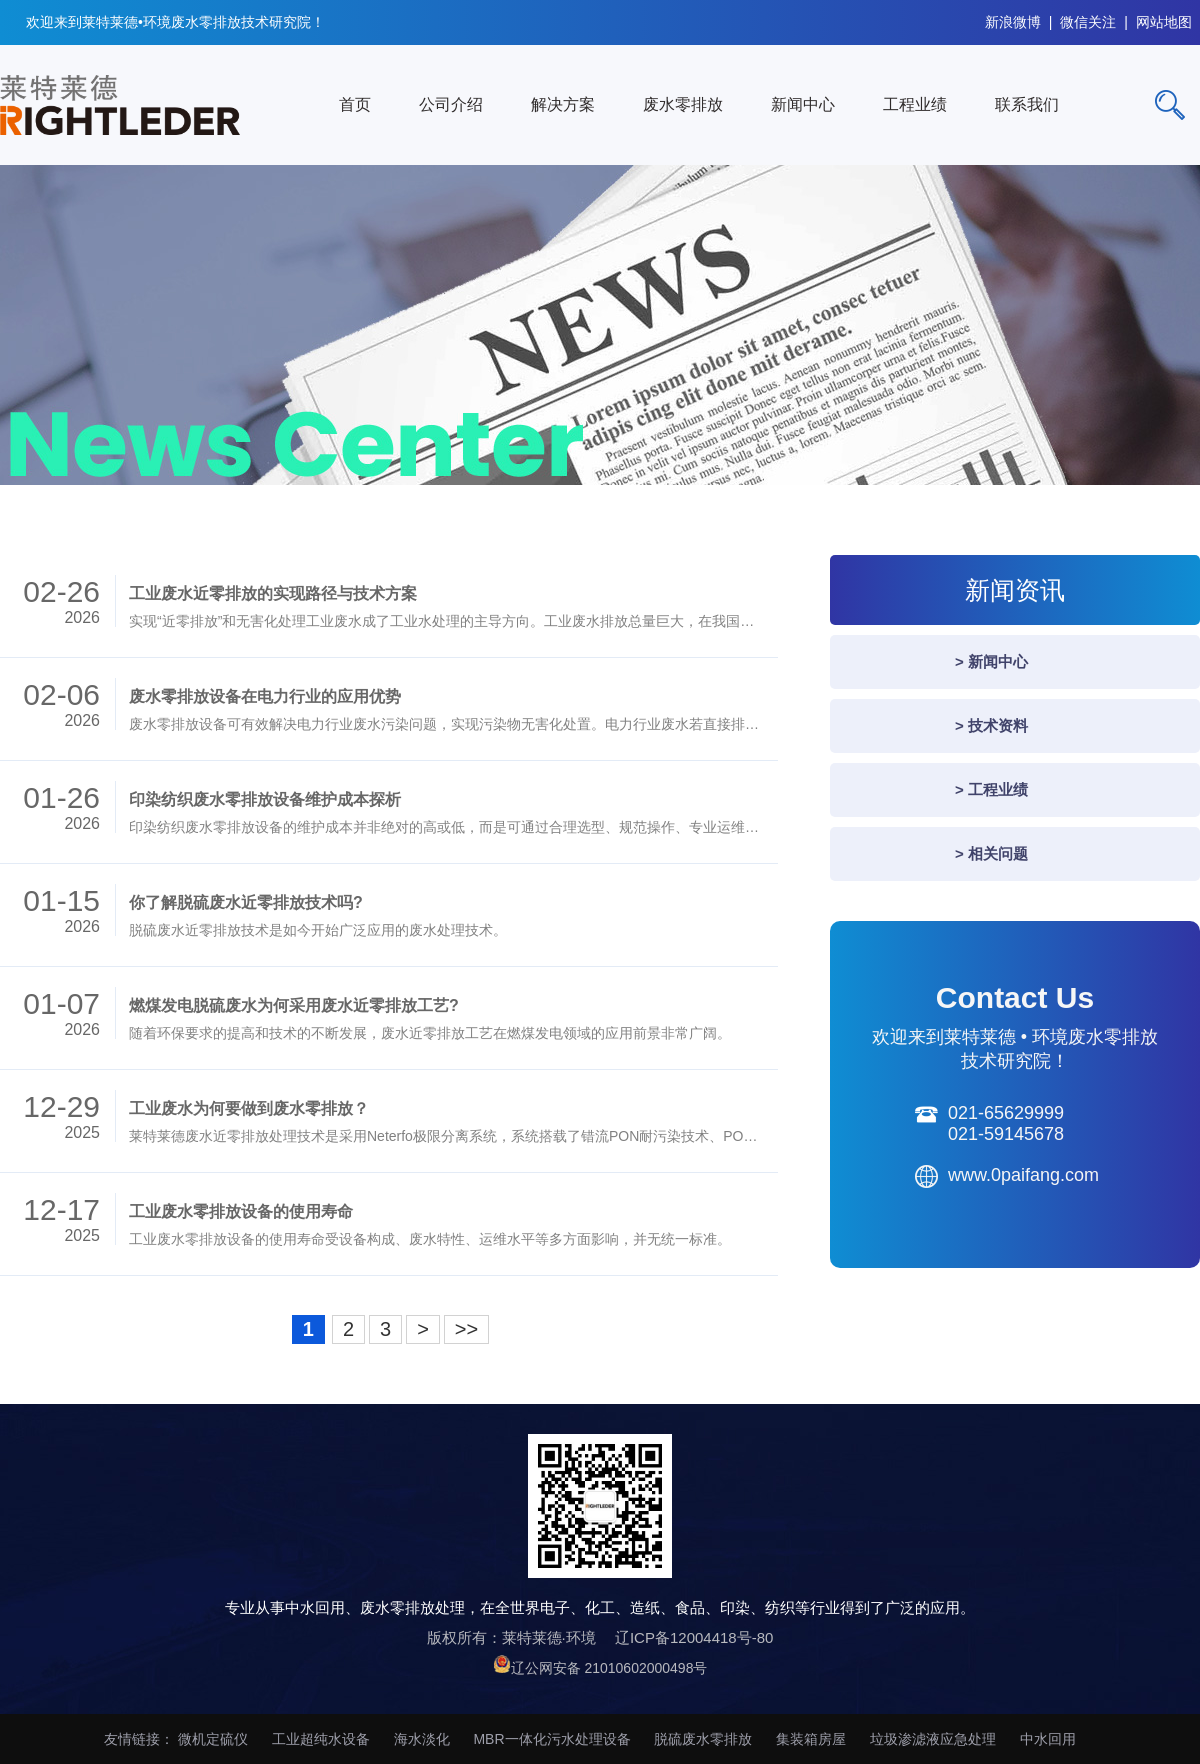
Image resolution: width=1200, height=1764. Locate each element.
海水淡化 (422, 1739)
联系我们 (1027, 104)
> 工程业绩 (991, 789)
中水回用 (1048, 1739)
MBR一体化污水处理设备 (551, 1739)
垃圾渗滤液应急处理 (933, 1739)
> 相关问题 (991, 853)
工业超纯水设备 (321, 1739)
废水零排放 (683, 104)
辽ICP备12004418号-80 (694, 1637)
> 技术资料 (991, 725)
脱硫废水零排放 (703, 1739)
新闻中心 (803, 104)
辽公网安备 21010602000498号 (609, 1668)
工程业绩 (915, 104)
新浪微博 (1013, 19)
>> (466, 1329)
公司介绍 (451, 104)
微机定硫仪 (213, 1739)
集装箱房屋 (811, 1739)
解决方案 (563, 104)
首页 (355, 104)
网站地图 (1164, 19)
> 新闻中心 (991, 661)
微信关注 (1088, 19)
